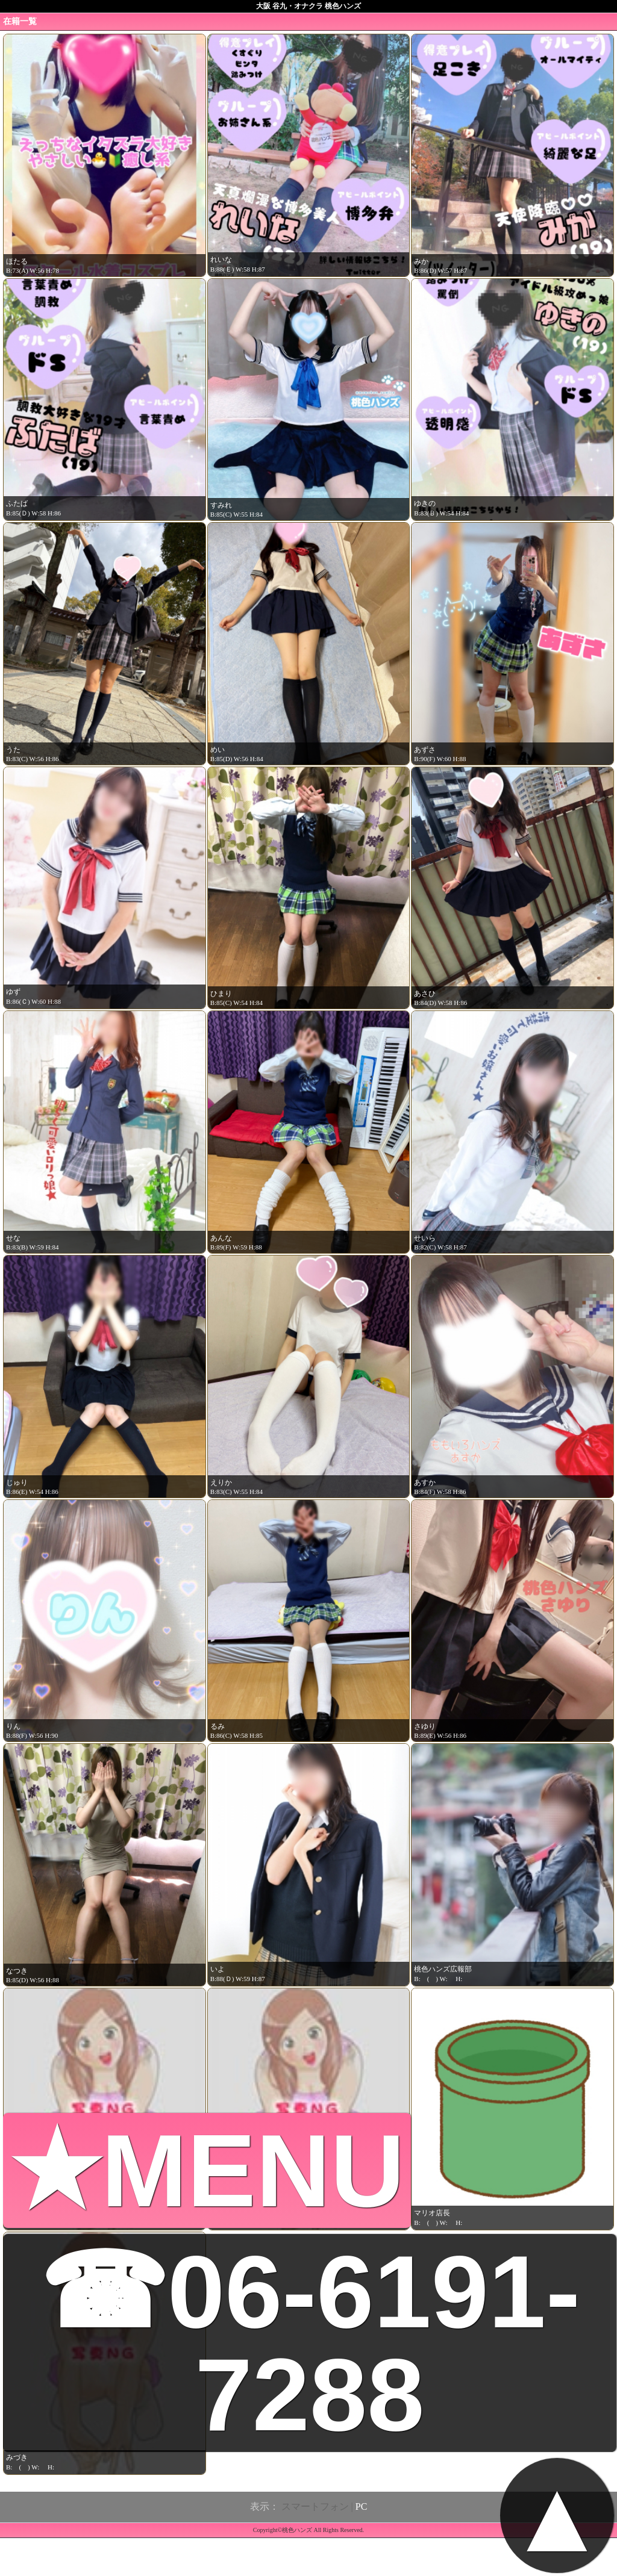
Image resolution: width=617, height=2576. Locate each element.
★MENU (207, 2170)
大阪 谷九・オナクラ (289, 6)
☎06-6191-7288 (309, 2343)
